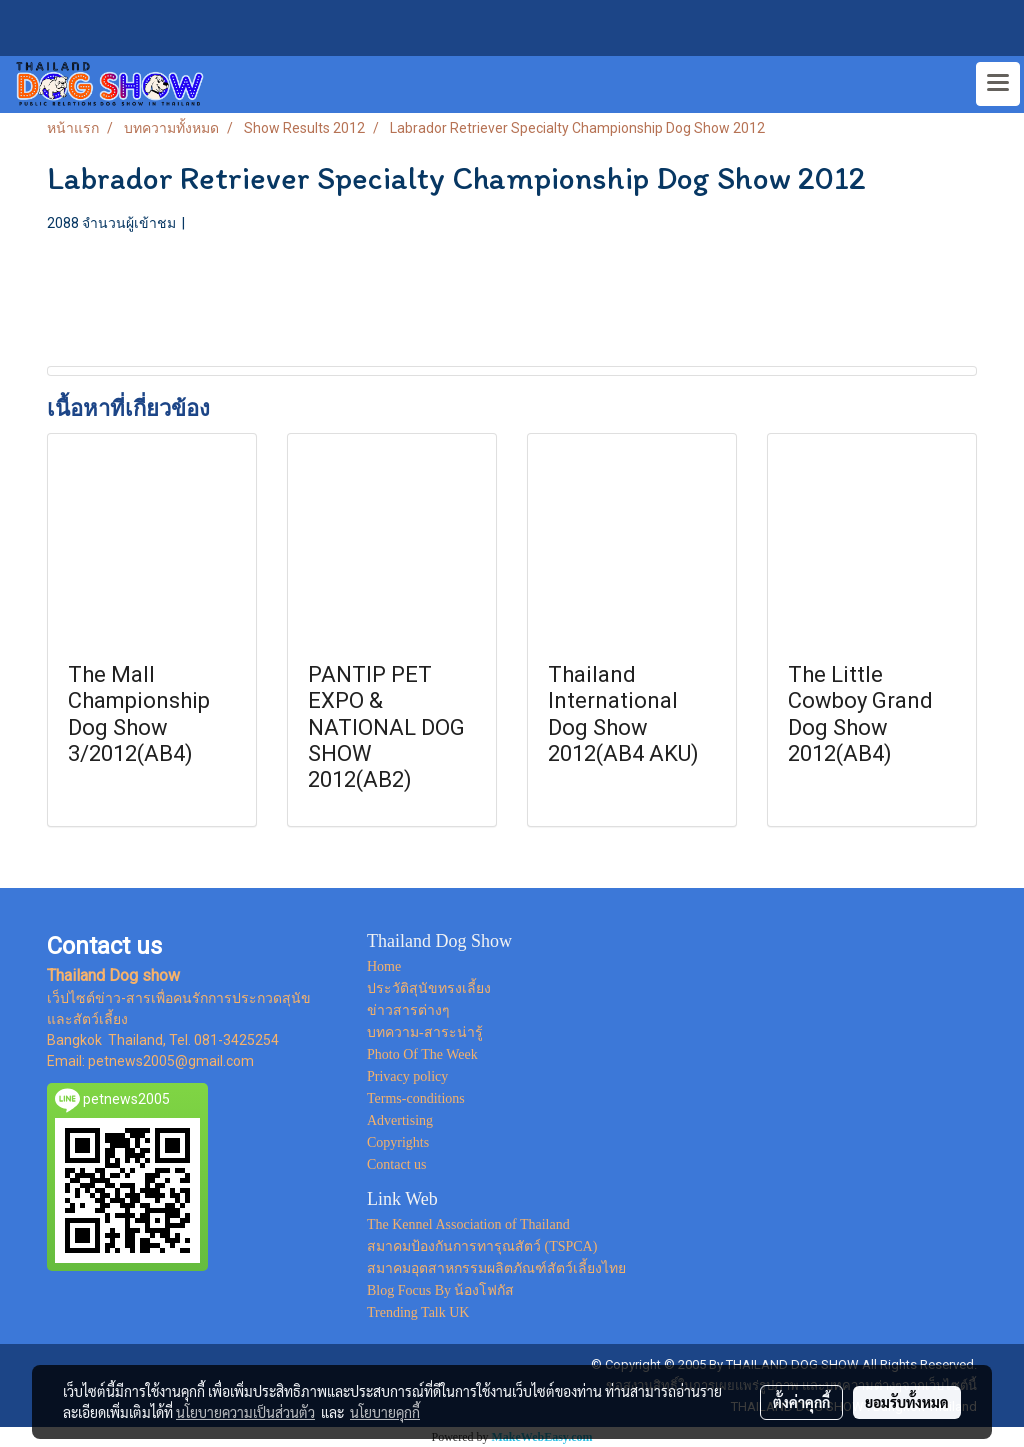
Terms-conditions (416, 1098)
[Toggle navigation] (998, 84)
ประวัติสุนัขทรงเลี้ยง (429, 988)
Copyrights (398, 1142)
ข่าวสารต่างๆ (408, 1010)
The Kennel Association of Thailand (468, 1224)
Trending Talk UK (418, 1312)
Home (384, 966)
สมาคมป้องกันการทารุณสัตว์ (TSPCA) (482, 1246)
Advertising (400, 1120)
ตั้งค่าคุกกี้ (801, 1402)
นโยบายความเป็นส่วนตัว (245, 1412)
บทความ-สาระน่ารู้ (425, 1032)
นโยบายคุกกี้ (385, 1412)
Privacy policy (407, 1076)
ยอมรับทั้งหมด (907, 1402)
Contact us (397, 1164)
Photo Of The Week (422, 1054)
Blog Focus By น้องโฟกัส (441, 1290)
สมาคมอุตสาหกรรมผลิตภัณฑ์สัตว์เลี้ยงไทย (496, 1268)
